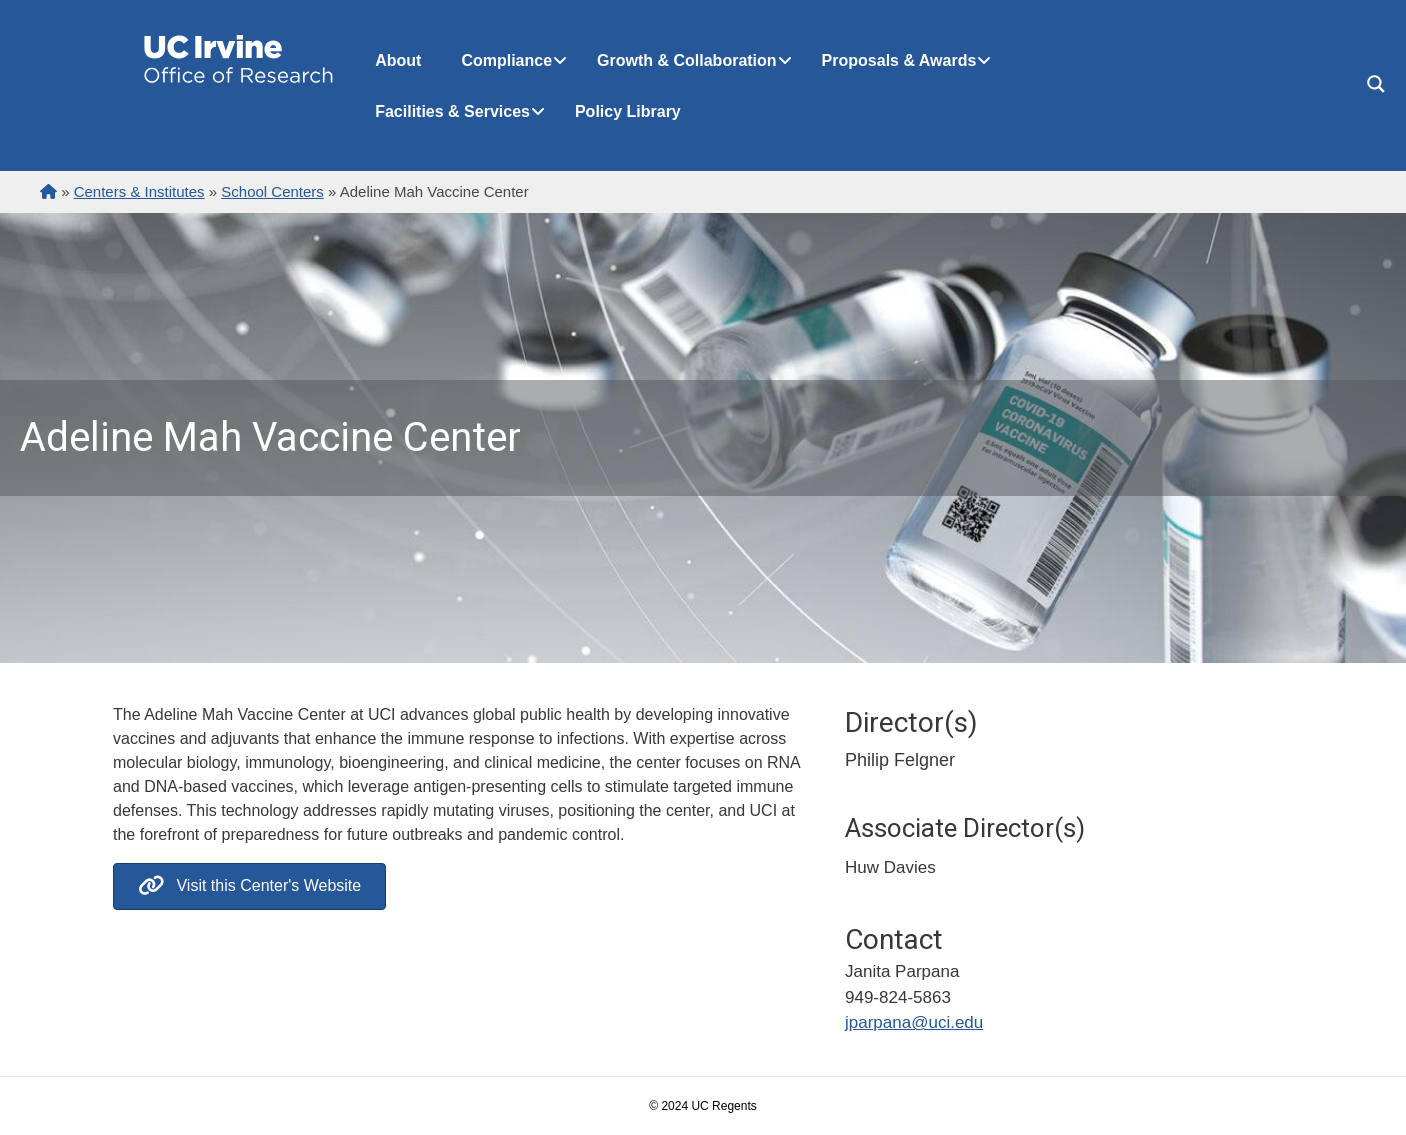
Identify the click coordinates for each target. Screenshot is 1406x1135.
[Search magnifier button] (1376, 84)
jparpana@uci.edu (914, 1022)
